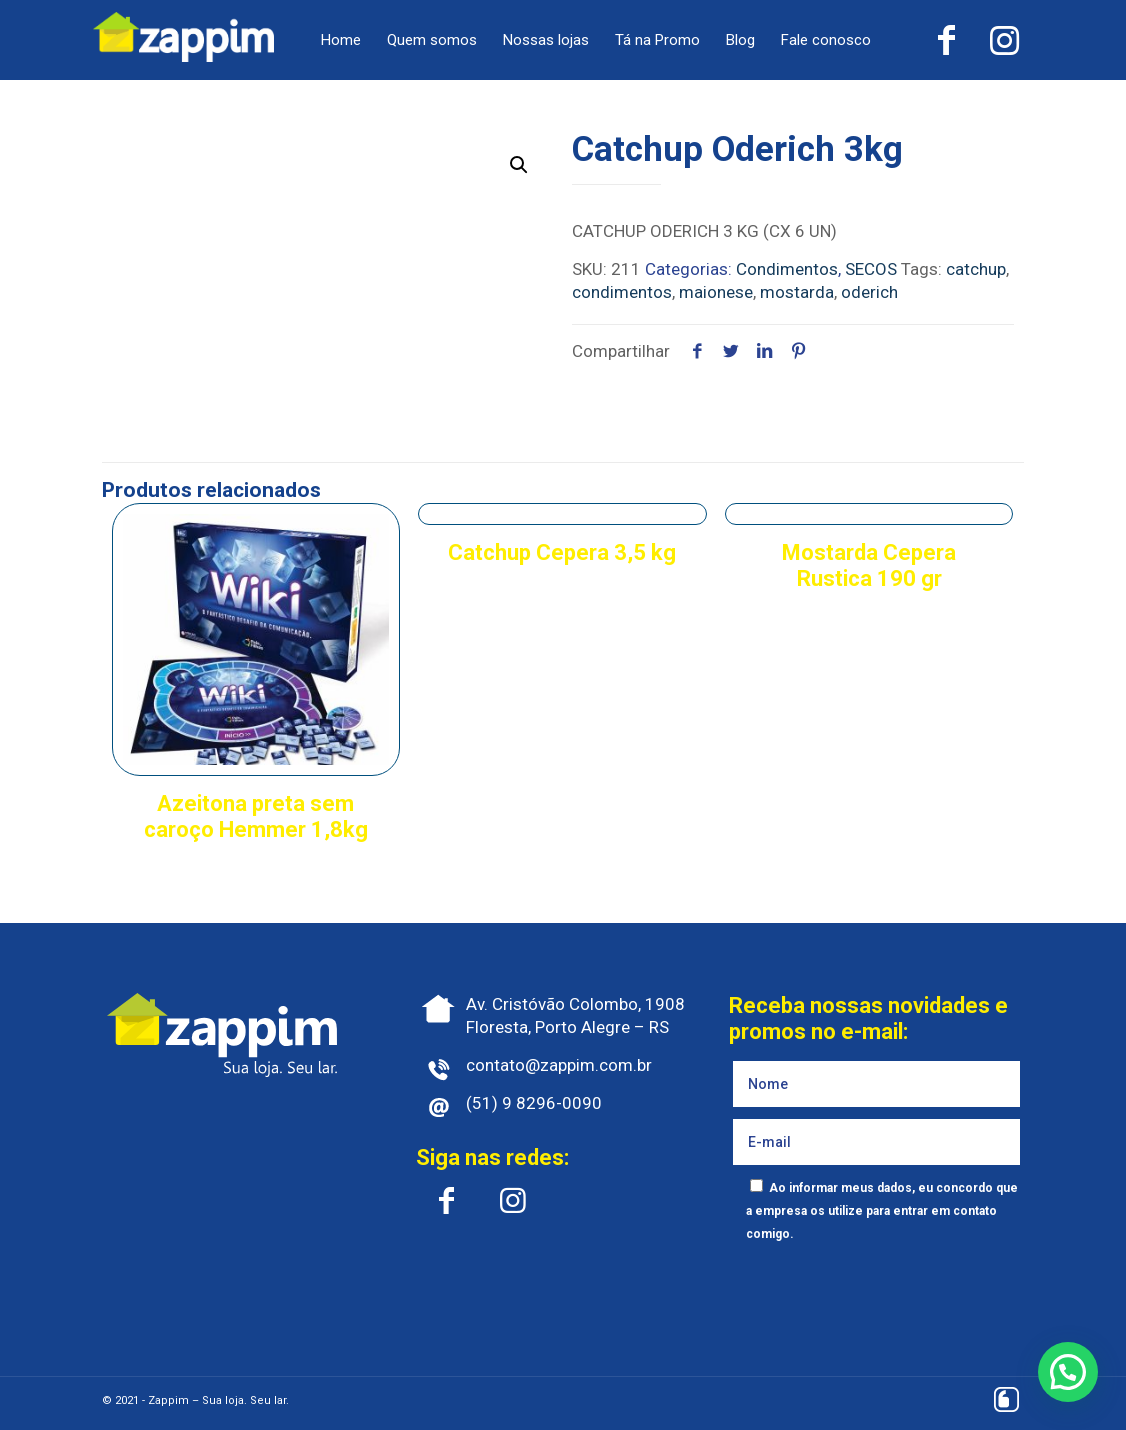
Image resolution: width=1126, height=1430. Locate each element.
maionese (716, 292)
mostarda (797, 292)
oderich (869, 292)
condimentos (622, 292)
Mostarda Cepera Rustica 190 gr (869, 565)
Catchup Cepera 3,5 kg (562, 552)
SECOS (871, 269)
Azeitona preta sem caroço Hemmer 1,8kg (256, 816)
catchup (976, 269)
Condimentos (787, 269)
